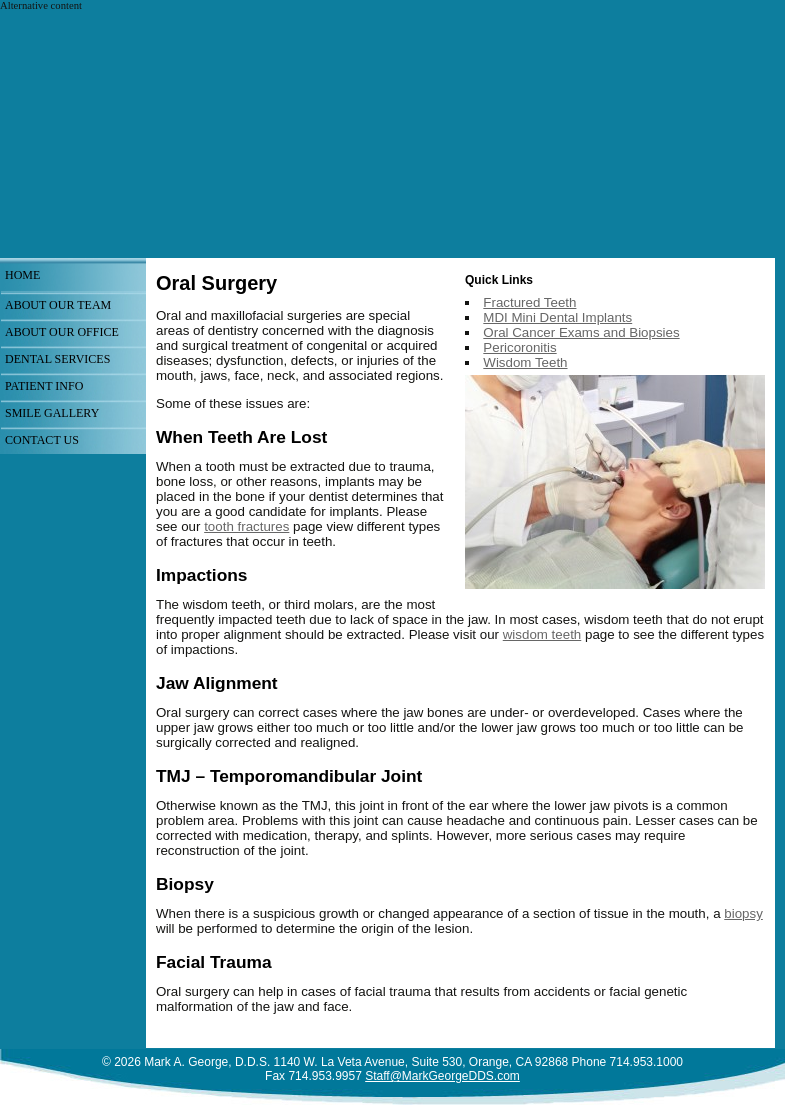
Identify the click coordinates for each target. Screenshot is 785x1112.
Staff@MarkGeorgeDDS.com (442, 1076)
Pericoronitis (519, 347)
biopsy (743, 913)
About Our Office (62, 332)
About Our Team (58, 305)
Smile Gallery (52, 413)
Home (22, 275)
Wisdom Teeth (525, 362)
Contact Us (42, 440)
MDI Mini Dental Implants (557, 317)
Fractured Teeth (529, 302)
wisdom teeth (542, 634)
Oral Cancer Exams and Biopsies (581, 332)
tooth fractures (246, 526)
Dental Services (57, 359)
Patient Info (44, 386)
